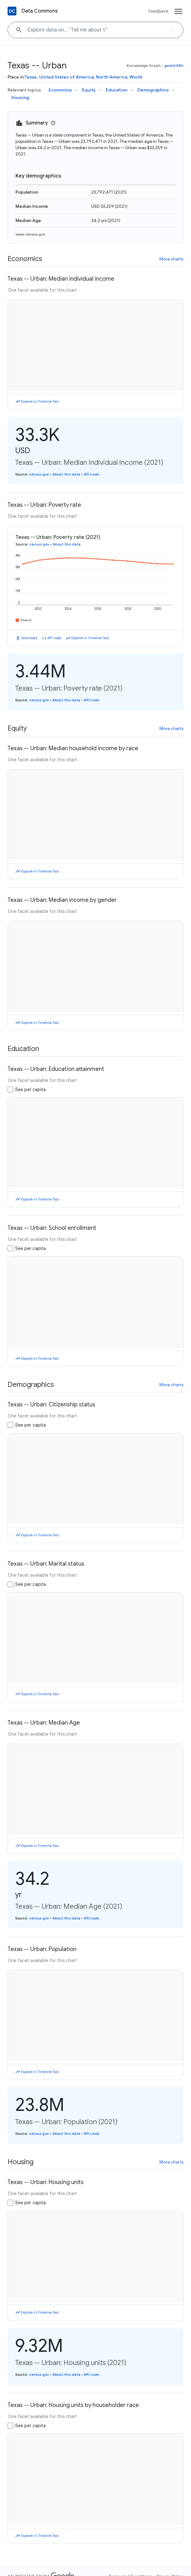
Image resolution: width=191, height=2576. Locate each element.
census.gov (39, 474)
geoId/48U (173, 65)
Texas (31, 77)
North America (111, 77)
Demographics (153, 90)
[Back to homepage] (12, 11)
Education (116, 90)
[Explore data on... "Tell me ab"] (95, 30)
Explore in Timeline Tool (40, 401)
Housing (20, 97)
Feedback (158, 11)
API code (91, 474)
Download (29, 638)
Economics (60, 90)
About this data (66, 474)
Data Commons (39, 11)
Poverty (26, 620)
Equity (89, 90)
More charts (171, 259)
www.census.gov (30, 234)
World (135, 77)
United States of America (66, 77)
